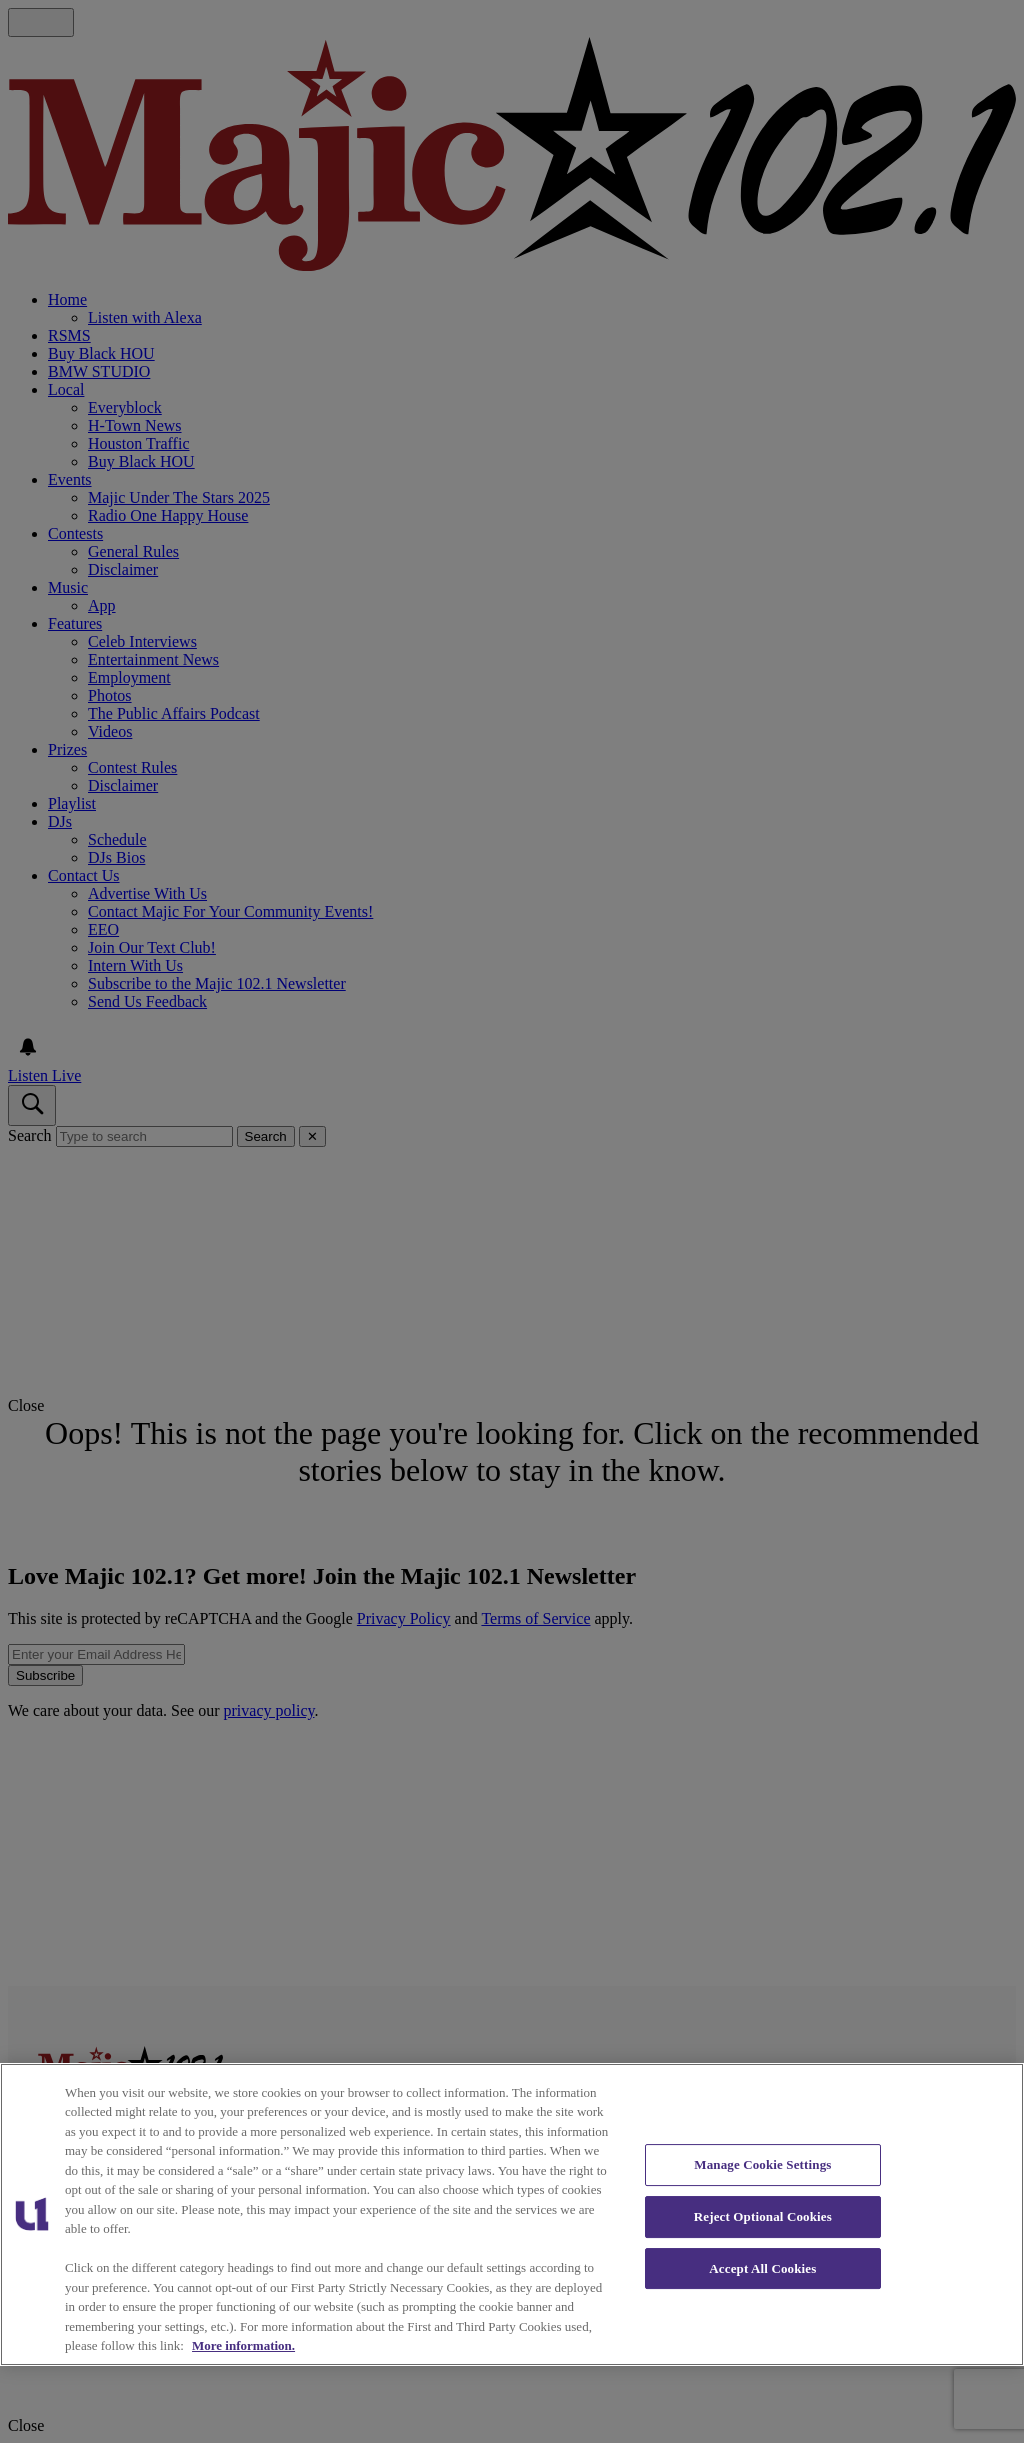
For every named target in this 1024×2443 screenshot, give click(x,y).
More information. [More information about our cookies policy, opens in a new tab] (243, 2345)
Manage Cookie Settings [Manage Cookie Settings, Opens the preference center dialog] (762, 2164)
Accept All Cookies (762, 2268)
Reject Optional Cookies (763, 2216)
